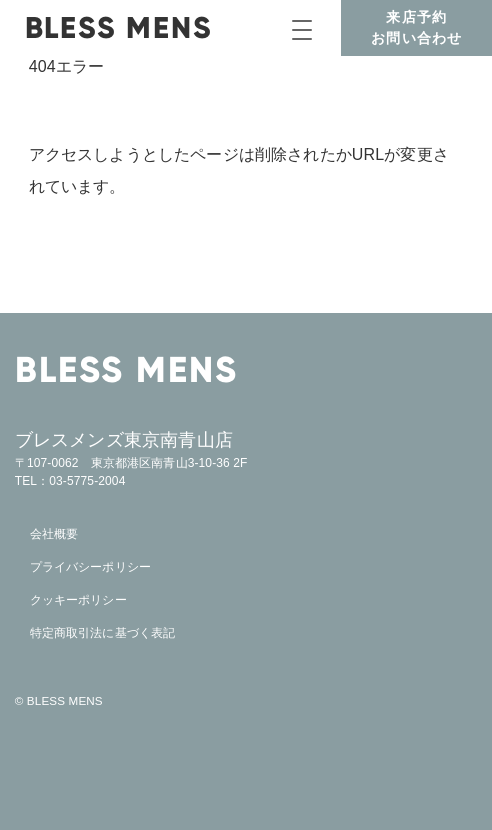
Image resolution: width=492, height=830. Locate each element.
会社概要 (54, 534)
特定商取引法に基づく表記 (102, 633)
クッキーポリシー (78, 600)
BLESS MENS (119, 27)
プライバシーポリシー (90, 567)
